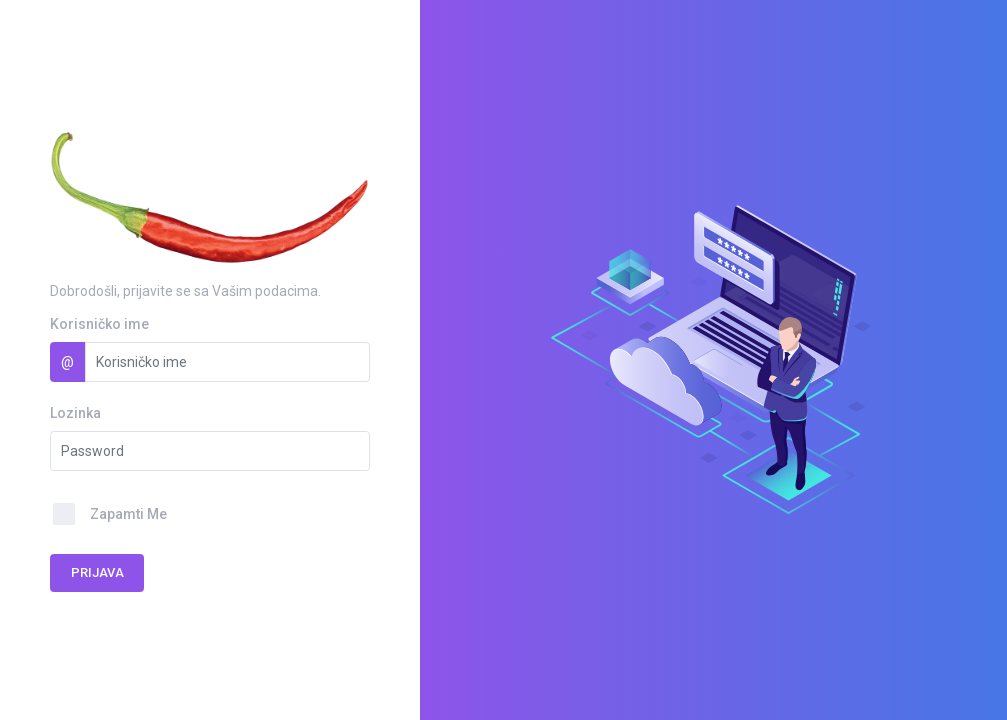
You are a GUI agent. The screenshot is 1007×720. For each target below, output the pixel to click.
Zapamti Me (128, 514)
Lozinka (75, 413)
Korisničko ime (99, 324)
